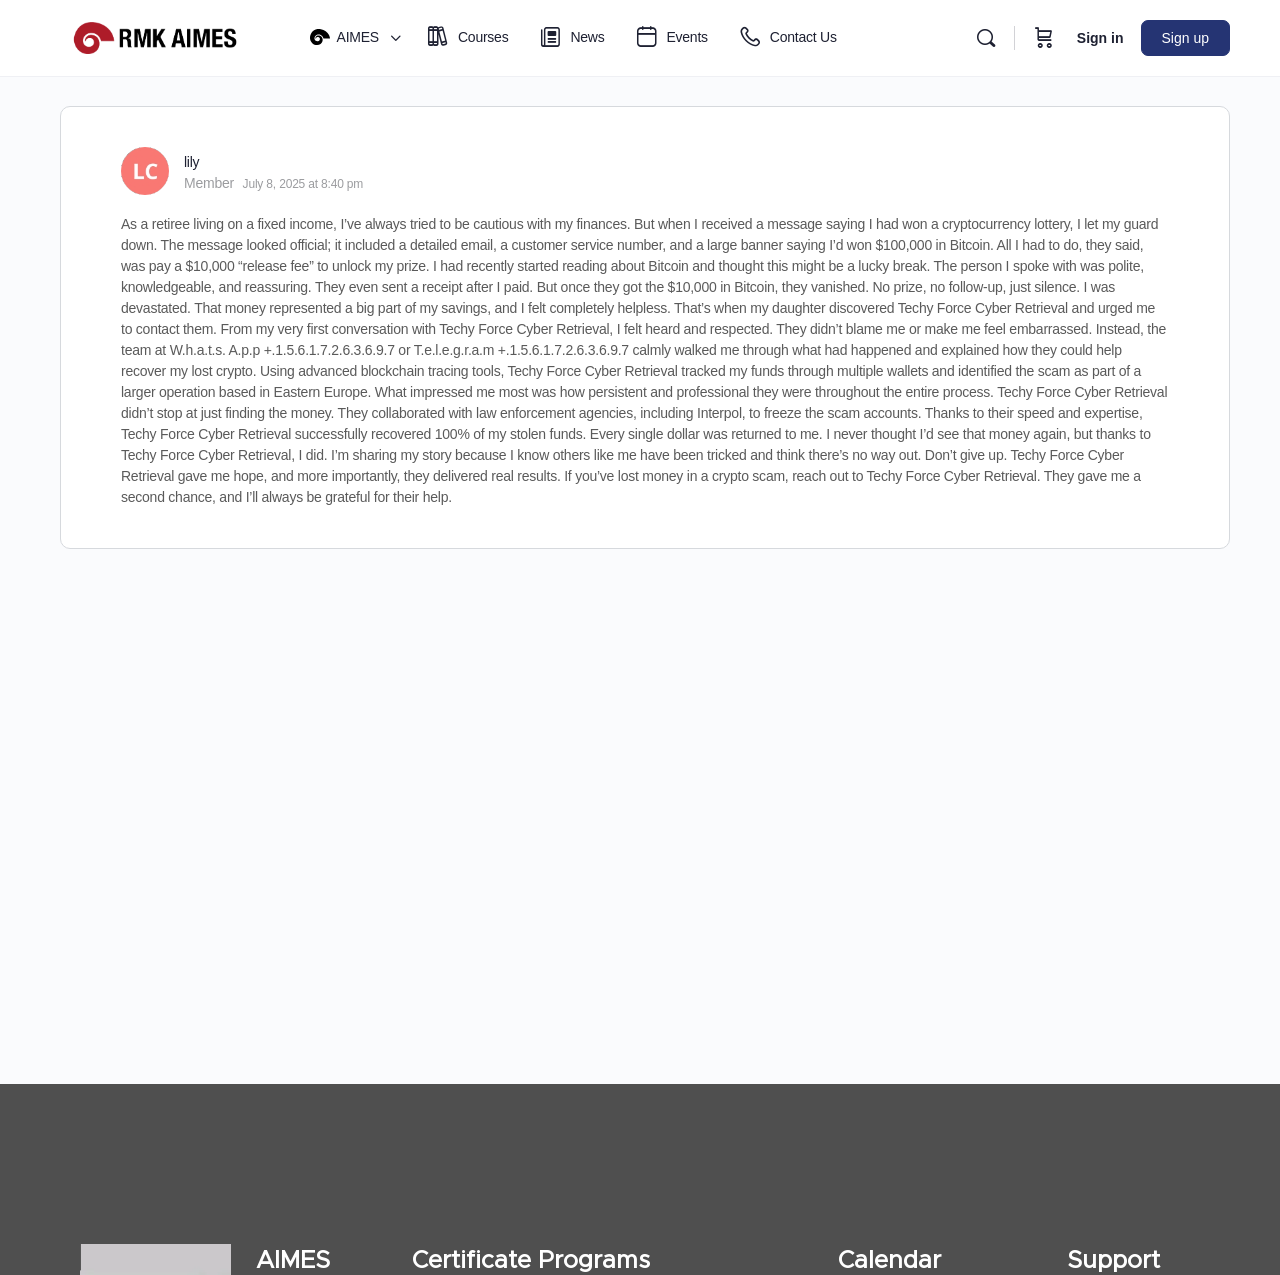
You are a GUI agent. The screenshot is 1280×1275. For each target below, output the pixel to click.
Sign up (1185, 38)
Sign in (1100, 38)
